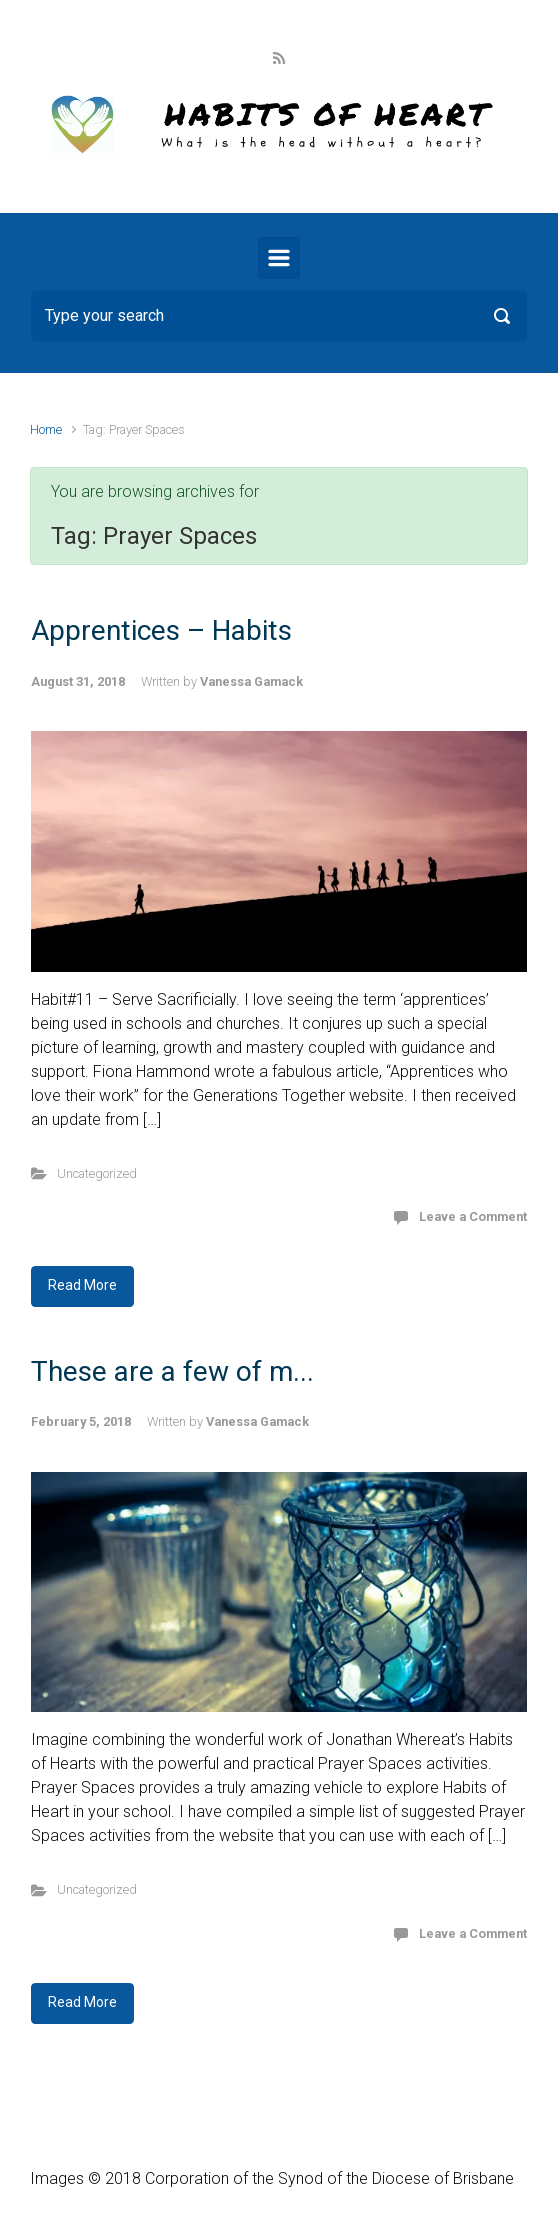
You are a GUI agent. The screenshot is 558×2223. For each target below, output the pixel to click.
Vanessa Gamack (251, 681)
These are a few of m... (172, 1371)
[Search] (279, 316)
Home (46, 429)
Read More (82, 1285)
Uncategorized (97, 1173)
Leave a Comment (473, 1216)
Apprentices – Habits (161, 630)
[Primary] (279, 258)
